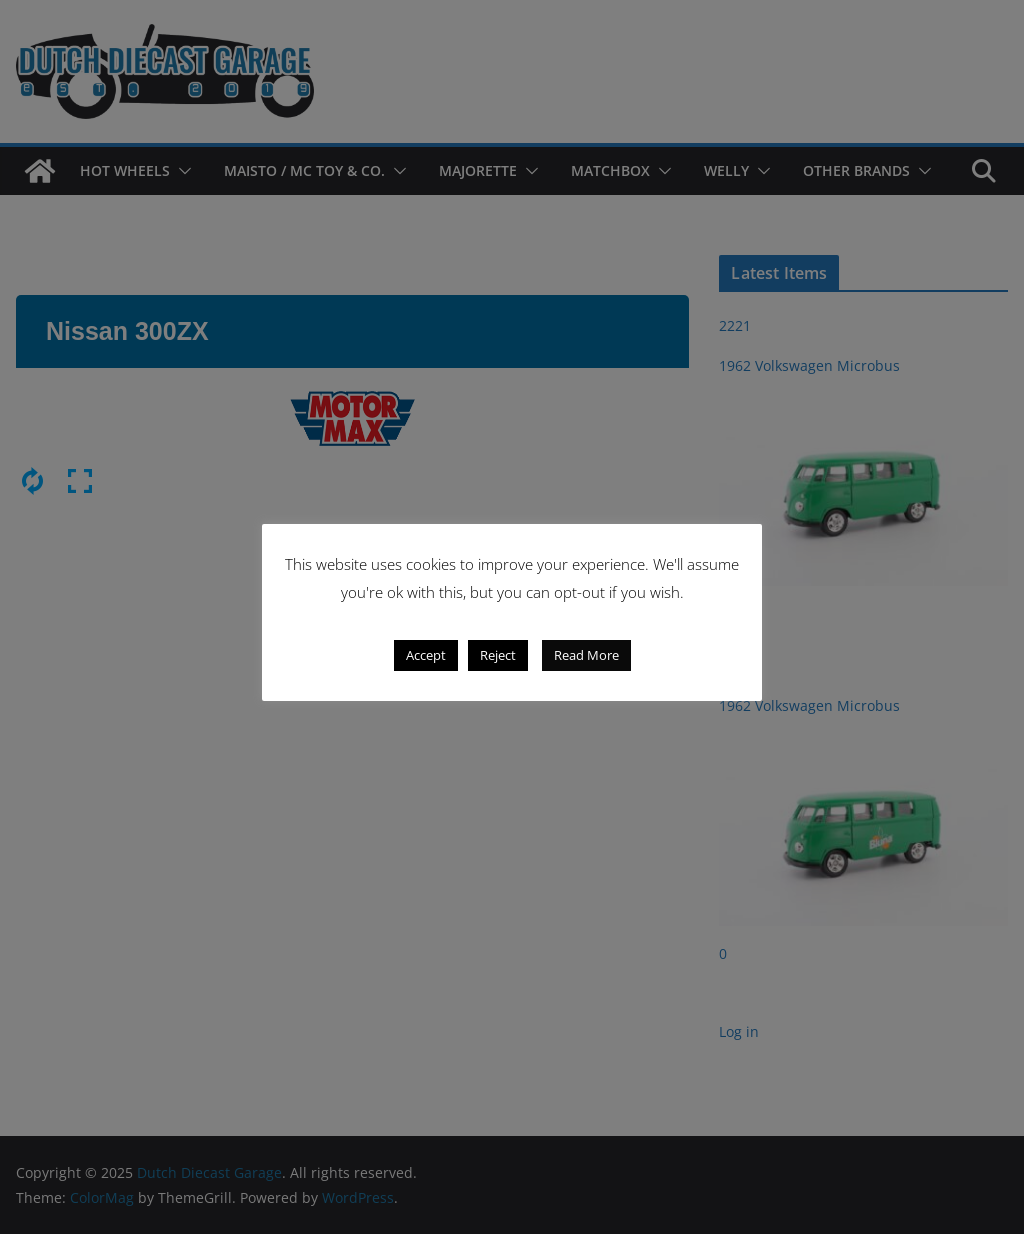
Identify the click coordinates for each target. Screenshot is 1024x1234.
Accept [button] (426, 655)
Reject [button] (498, 655)
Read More (586, 655)
